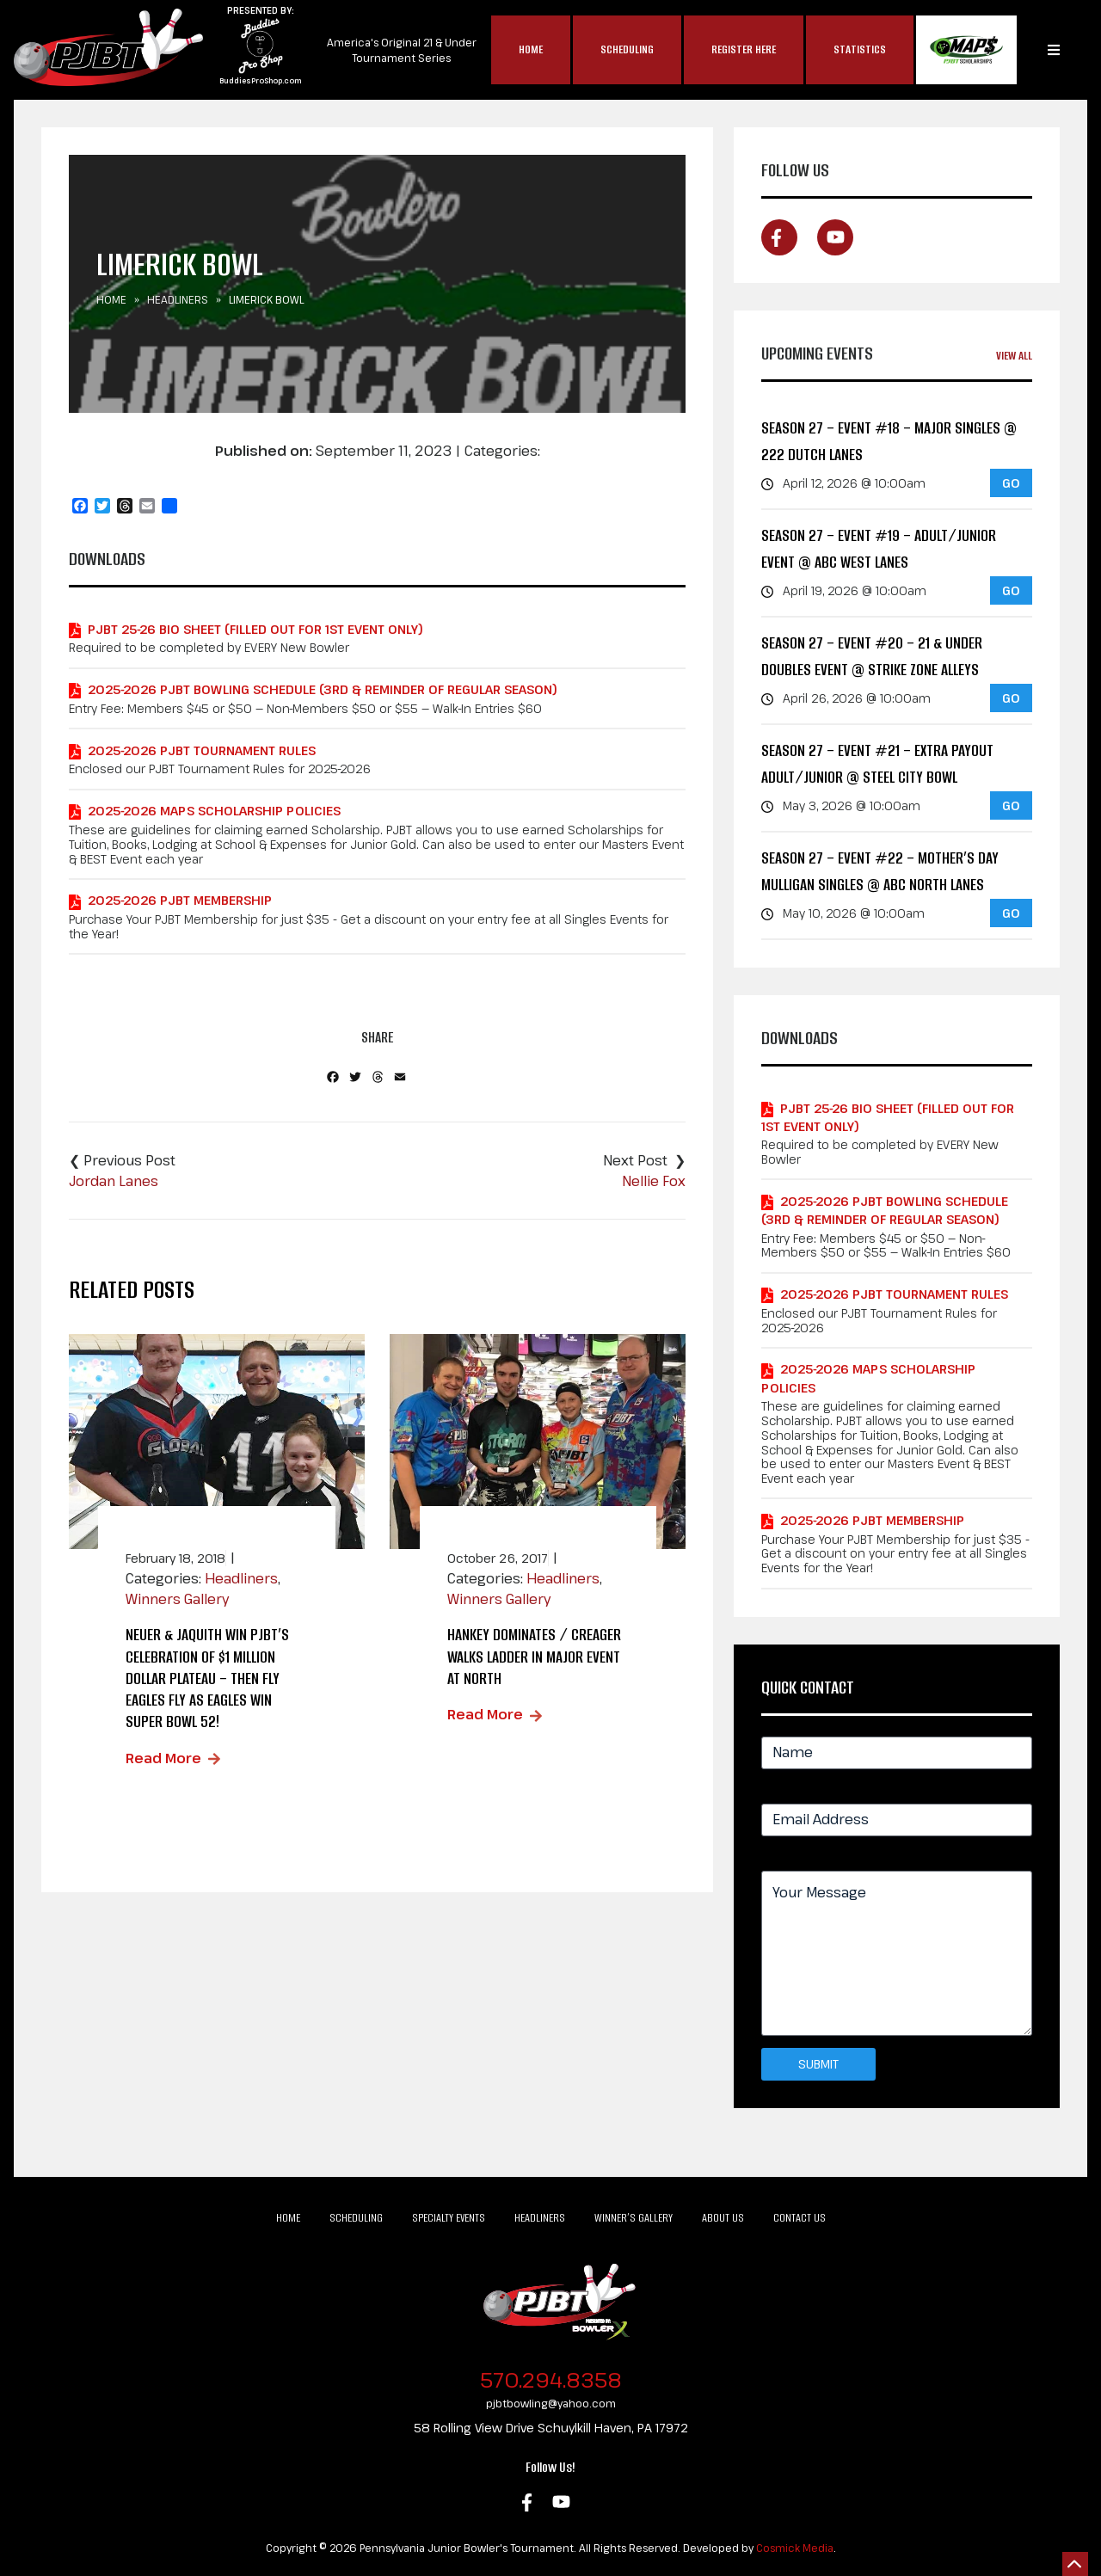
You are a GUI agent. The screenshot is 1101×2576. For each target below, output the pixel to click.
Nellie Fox (654, 1180)
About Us (723, 2218)
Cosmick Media (794, 2547)
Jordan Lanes (113, 1180)
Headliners (177, 299)
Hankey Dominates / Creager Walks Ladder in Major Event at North (534, 1656)
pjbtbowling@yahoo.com (551, 2403)
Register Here (743, 49)
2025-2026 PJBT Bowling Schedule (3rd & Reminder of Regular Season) (322, 689)
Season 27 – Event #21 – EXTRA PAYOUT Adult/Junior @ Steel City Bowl (877, 764)
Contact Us (799, 2218)
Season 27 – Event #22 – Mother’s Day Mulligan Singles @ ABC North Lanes (880, 871)
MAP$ (966, 49)
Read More (163, 1758)
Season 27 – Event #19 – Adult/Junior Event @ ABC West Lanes (878, 549)
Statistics (859, 49)
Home (531, 49)
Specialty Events (448, 2218)
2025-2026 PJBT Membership (180, 900)
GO (1011, 483)
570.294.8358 (551, 2379)
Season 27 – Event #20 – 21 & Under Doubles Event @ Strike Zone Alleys (871, 656)
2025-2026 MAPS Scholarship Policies (214, 810)
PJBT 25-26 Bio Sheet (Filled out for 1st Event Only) (255, 629)
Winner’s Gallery (633, 2218)
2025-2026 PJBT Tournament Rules (202, 750)
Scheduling (627, 49)
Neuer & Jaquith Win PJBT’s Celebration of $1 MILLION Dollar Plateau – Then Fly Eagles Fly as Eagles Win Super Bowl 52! (207, 1678)
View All (1014, 355)
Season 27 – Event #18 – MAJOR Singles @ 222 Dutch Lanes (889, 441)
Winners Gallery (177, 1598)
